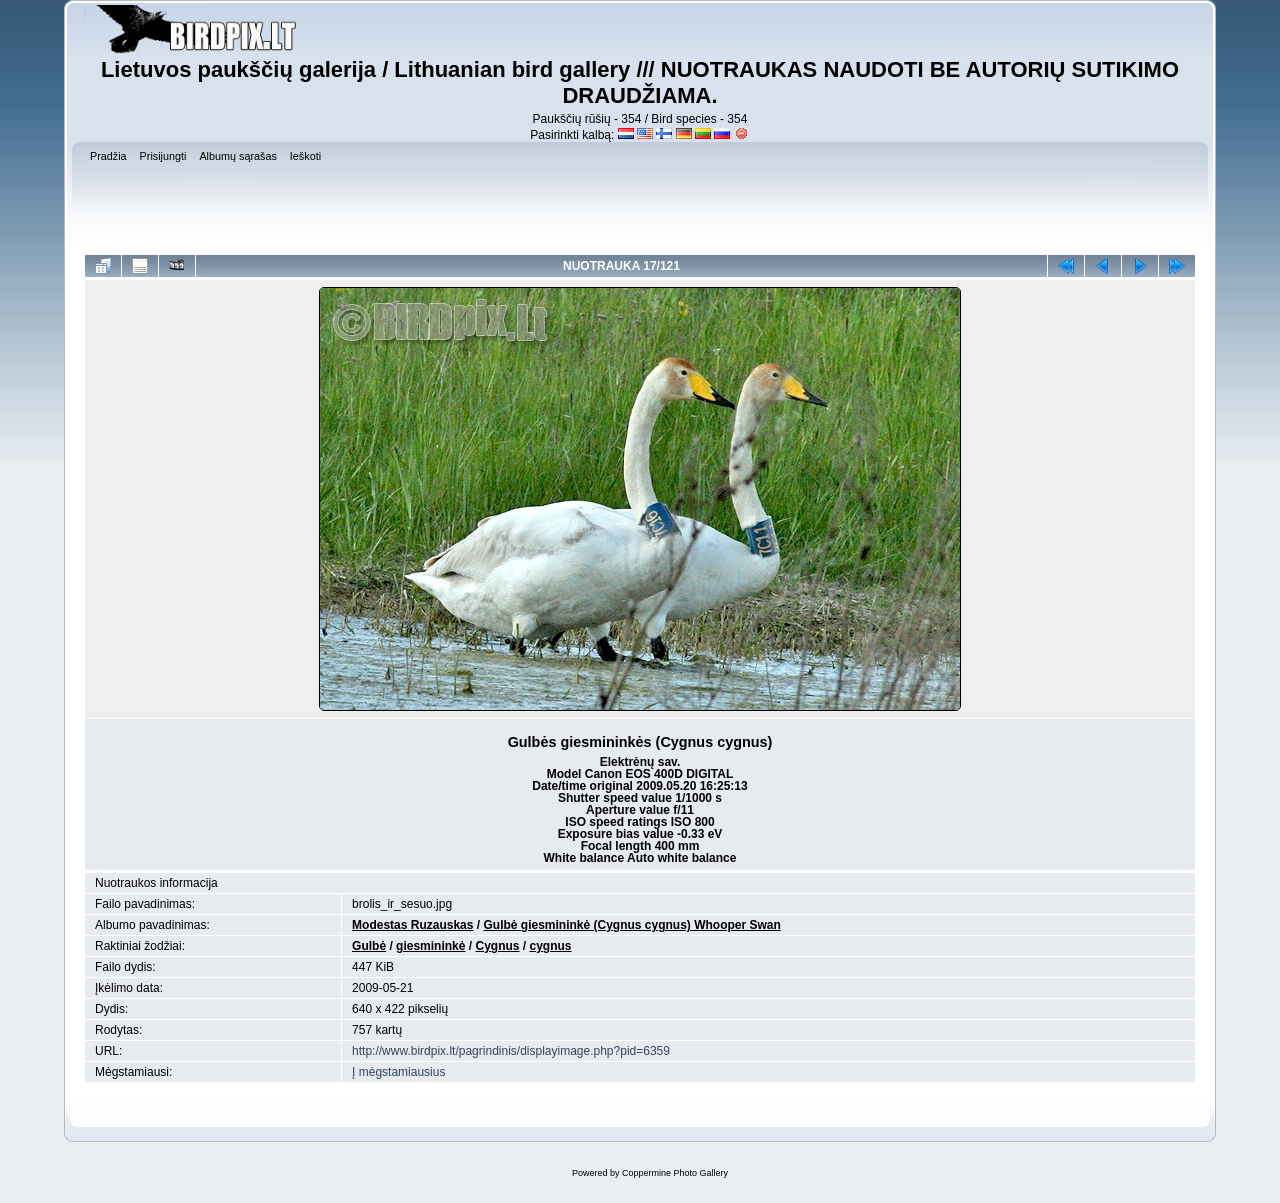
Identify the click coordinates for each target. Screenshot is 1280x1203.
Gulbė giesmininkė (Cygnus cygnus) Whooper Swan (631, 925)
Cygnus (497, 946)
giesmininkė (430, 946)
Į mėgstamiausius (398, 1072)
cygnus (551, 946)
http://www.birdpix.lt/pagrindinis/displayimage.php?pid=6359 (511, 1051)
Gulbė (369, 946)
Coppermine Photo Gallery (675, 1173)
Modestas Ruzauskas (412, 925)
